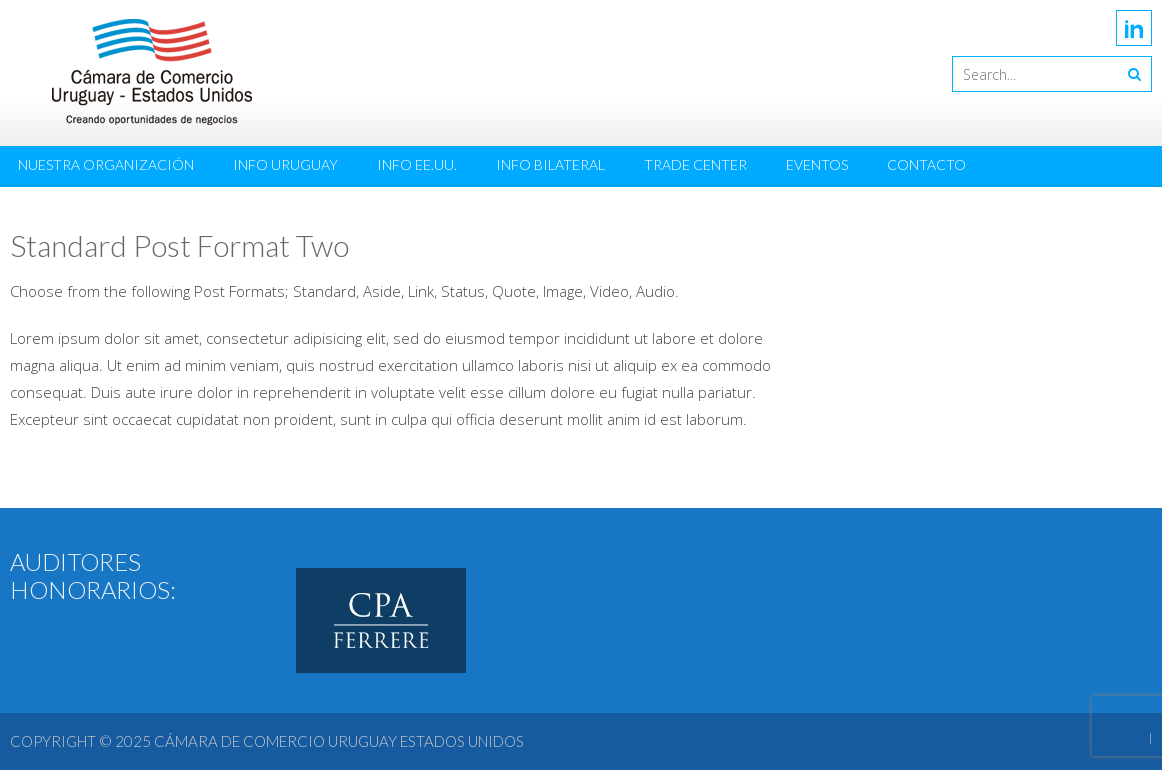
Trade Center (695, 164)
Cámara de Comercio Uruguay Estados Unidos (339, 741)
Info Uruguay (285, 164)
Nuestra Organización (106, 164)
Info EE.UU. (417, 164)
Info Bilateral (550, 164)
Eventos (817, 164)
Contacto (926, 164)
